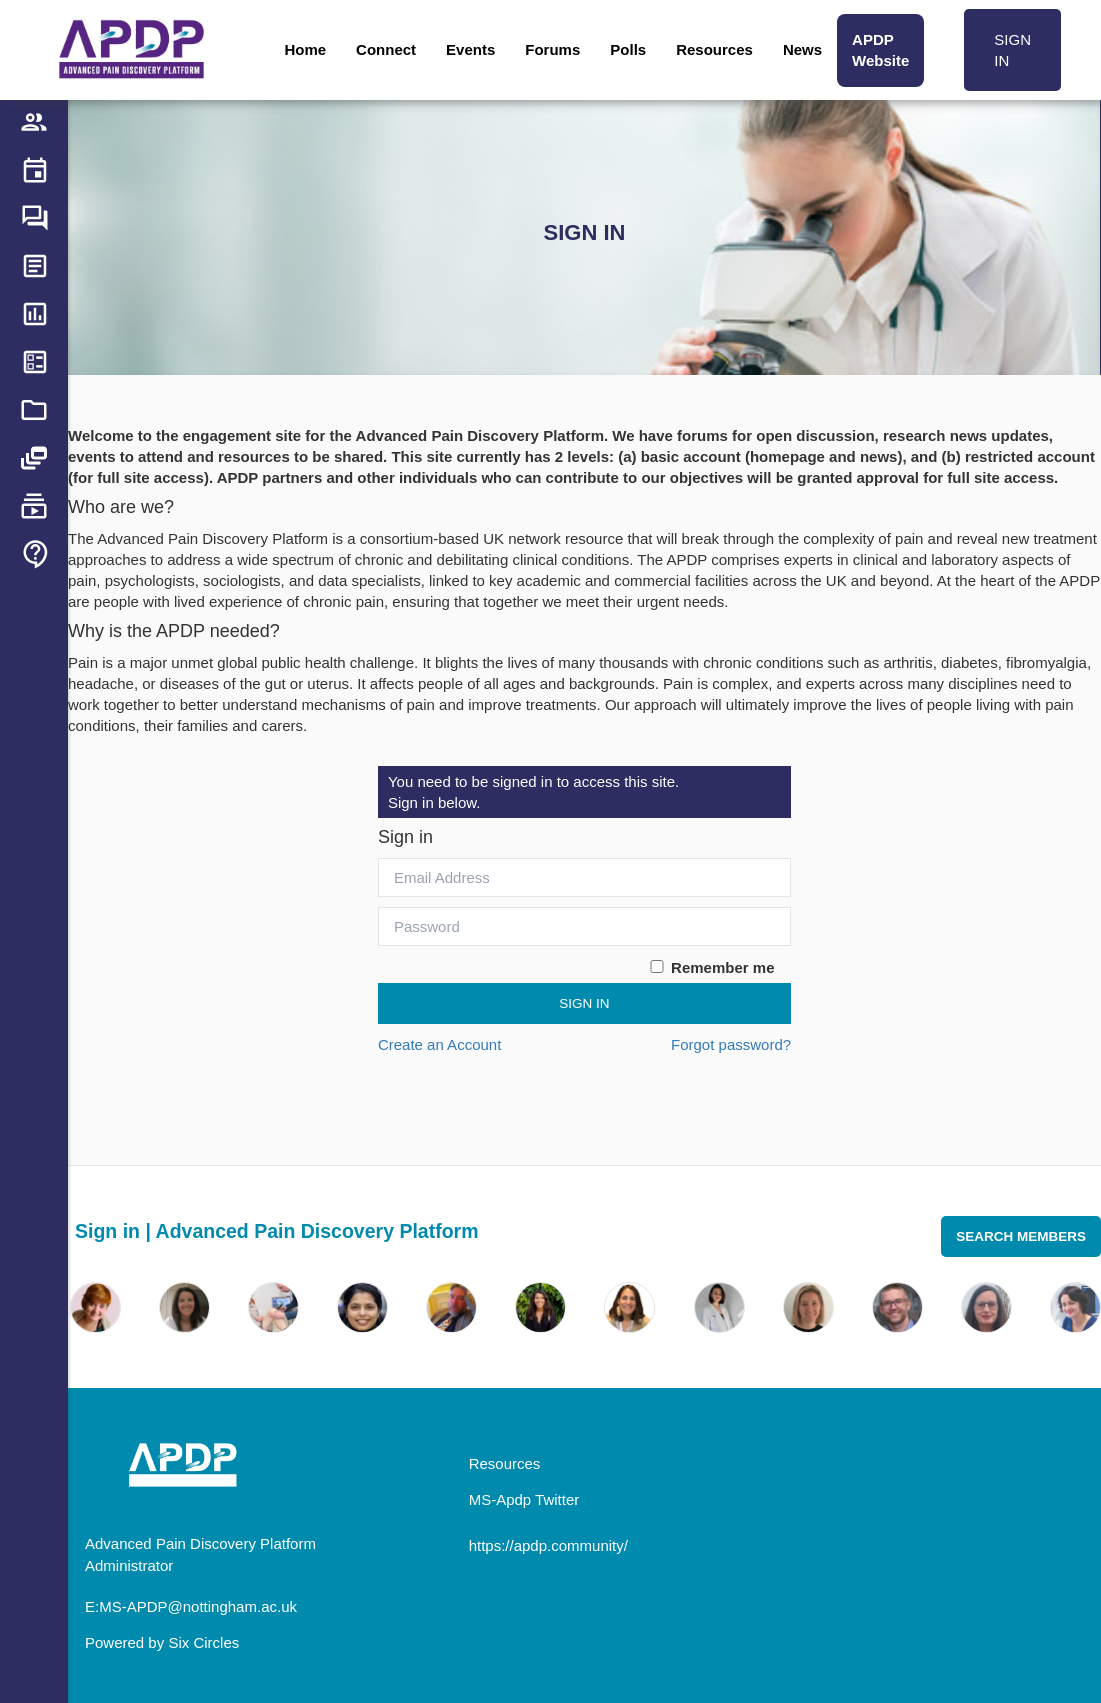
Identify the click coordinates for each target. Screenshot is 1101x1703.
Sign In (584, 1003)
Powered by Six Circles (162, 1642)
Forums (552, 49)
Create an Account (439, 1044)
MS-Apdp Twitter (524, 1499)
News (802, 49)
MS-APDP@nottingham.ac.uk (198, 1606)
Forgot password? (731, 1044)
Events (470, 49)
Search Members (1021, 1236)
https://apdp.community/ (548, 1545)
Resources (714, 49)
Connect (386, 49)
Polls (628, 49)
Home (305, 49)
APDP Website (880, 50)
